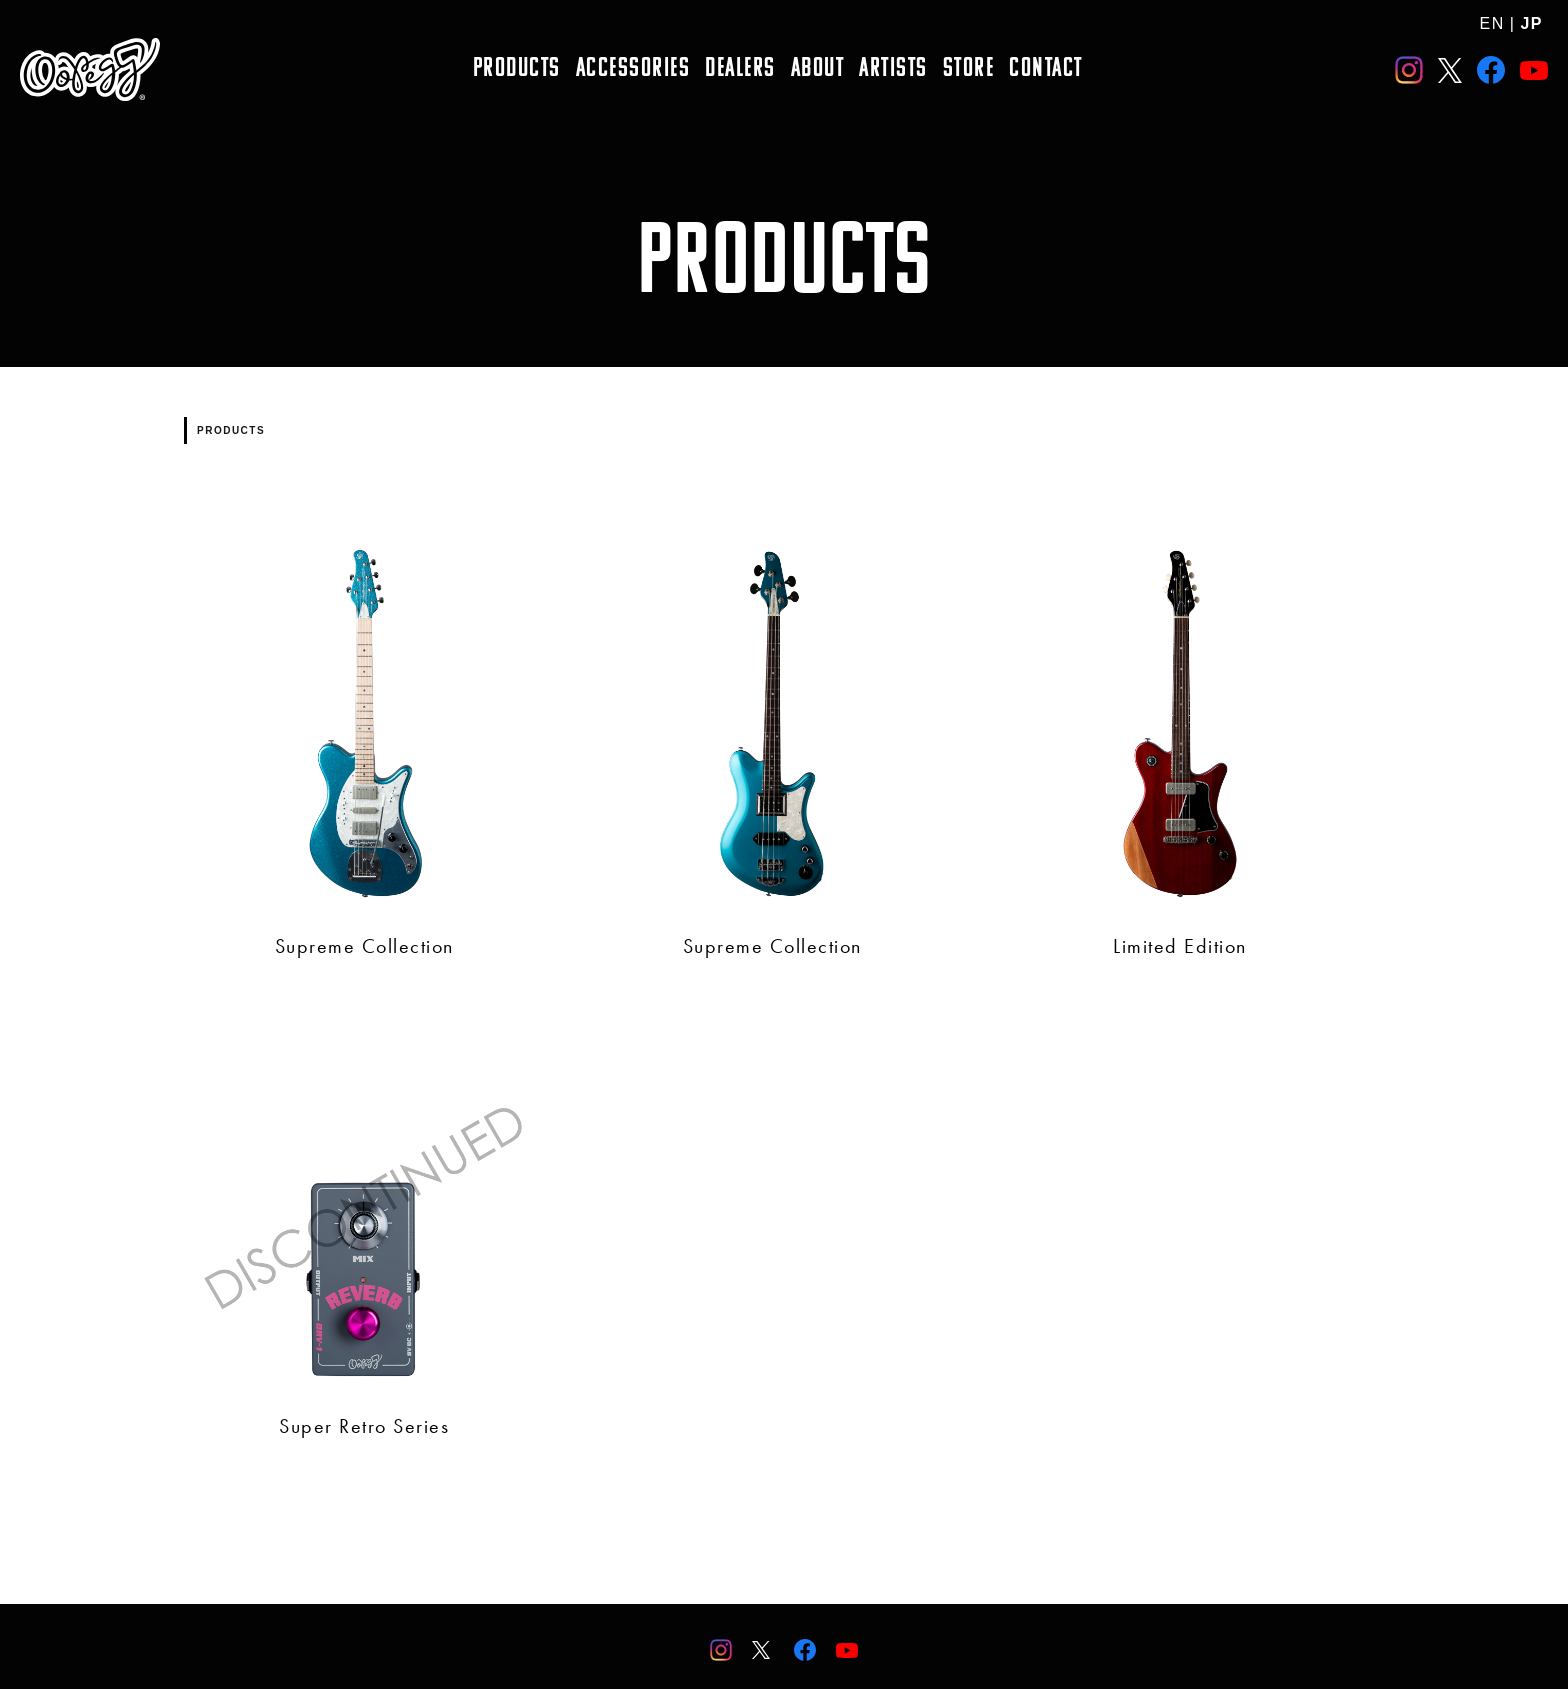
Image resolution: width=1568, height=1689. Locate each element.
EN (1492, 23)
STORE (969, 69)
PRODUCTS (517, 69)
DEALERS (740, 69)
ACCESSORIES (633, 69)
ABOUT (818, 69)
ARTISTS (893, 69)
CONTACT (1046, 69)
